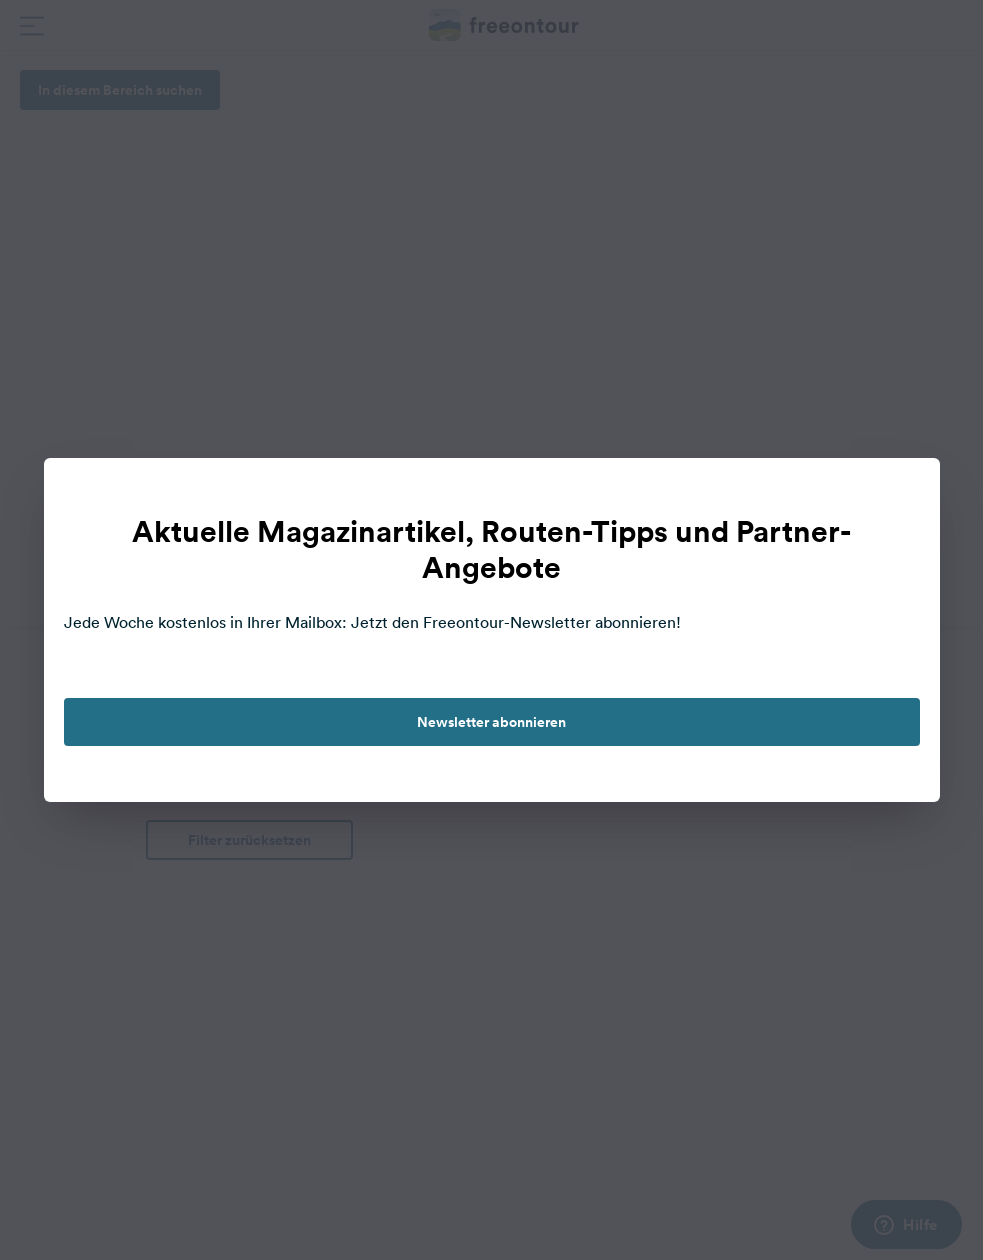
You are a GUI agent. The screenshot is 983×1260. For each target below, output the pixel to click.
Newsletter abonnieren (491, 722)
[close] (904, 494)
